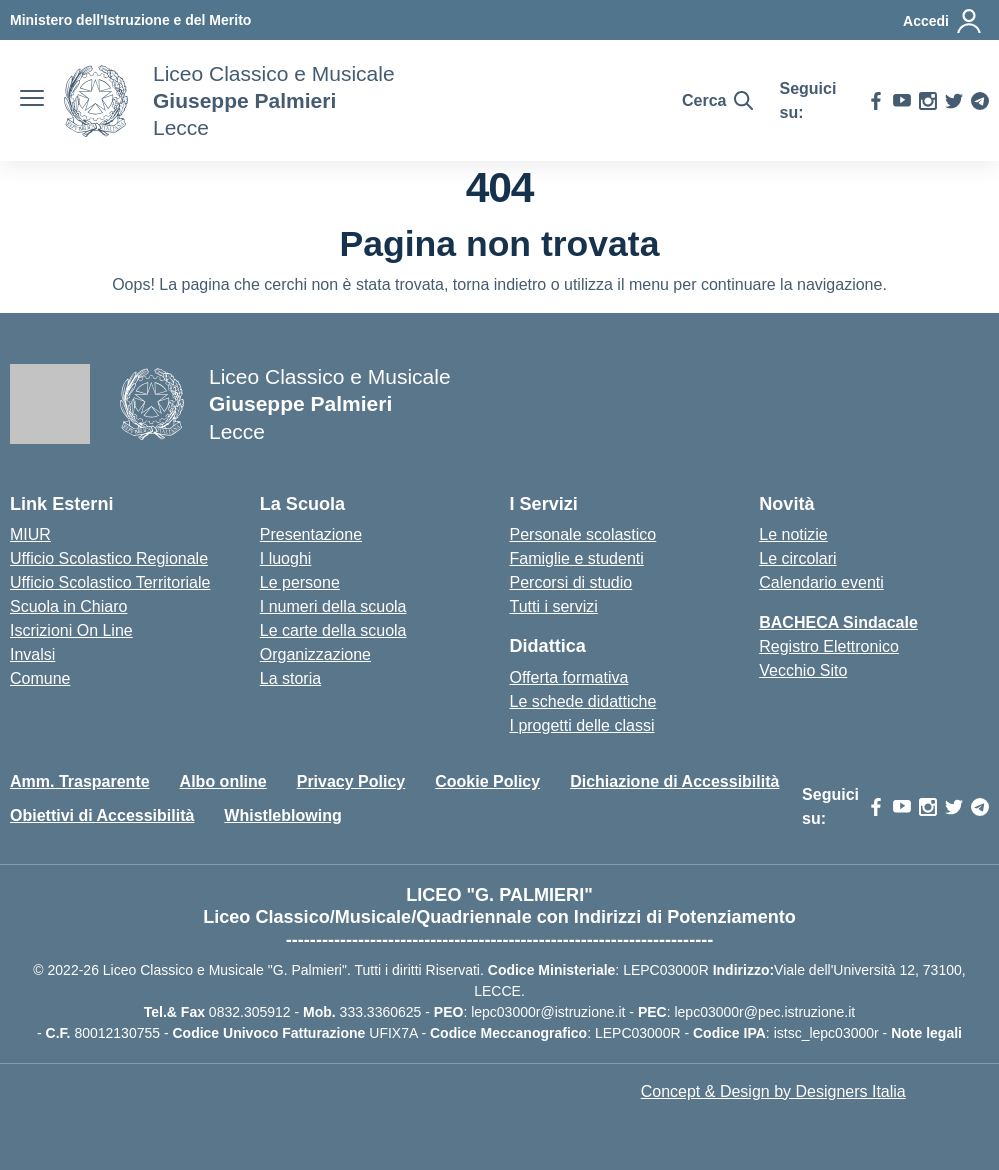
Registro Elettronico (829, 646)
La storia (290, 678)
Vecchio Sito (803, 670)
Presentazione (311, 534)
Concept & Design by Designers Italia (773, 1091)
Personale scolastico (583, 534)
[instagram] (928, 101)
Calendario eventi (821, 582)
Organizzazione (315, 654)
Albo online (223, 781)
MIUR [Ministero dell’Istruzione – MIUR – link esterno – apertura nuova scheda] (30, 534)
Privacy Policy (351, 781)
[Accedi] (943, 21)
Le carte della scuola (333, 630)
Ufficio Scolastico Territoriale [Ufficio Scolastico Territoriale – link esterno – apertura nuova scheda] (110, 582)
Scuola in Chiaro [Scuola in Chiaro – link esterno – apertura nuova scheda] (68, 606)
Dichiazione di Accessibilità (674, 781)
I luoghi (286, 558)
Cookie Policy (487, 781)
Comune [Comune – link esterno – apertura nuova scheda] (40, 678)
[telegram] (980, 101)
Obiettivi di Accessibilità (102, 815)
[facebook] (876, 101)
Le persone (300, 582)
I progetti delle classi (582, 725)
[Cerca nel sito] (717, 101)
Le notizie (793, 534)
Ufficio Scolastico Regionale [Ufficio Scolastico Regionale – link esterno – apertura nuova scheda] (109, 558)
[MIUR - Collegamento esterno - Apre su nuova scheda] (130, 20)
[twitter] (954, 101)
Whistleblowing (282, 815)
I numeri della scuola (333, 606)
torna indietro (499, 284)
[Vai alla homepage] (96, 101)
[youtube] (902, 101)
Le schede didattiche (583, 701)
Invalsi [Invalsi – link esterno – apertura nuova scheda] (32, 654)
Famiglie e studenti (577, 558)
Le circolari (797, 558)
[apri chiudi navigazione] (32, 101)
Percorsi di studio (571, 582)
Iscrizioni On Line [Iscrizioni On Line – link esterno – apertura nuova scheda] (71, 630)
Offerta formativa (569, 677)
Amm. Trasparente (80, 781)
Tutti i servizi (554, 606)
